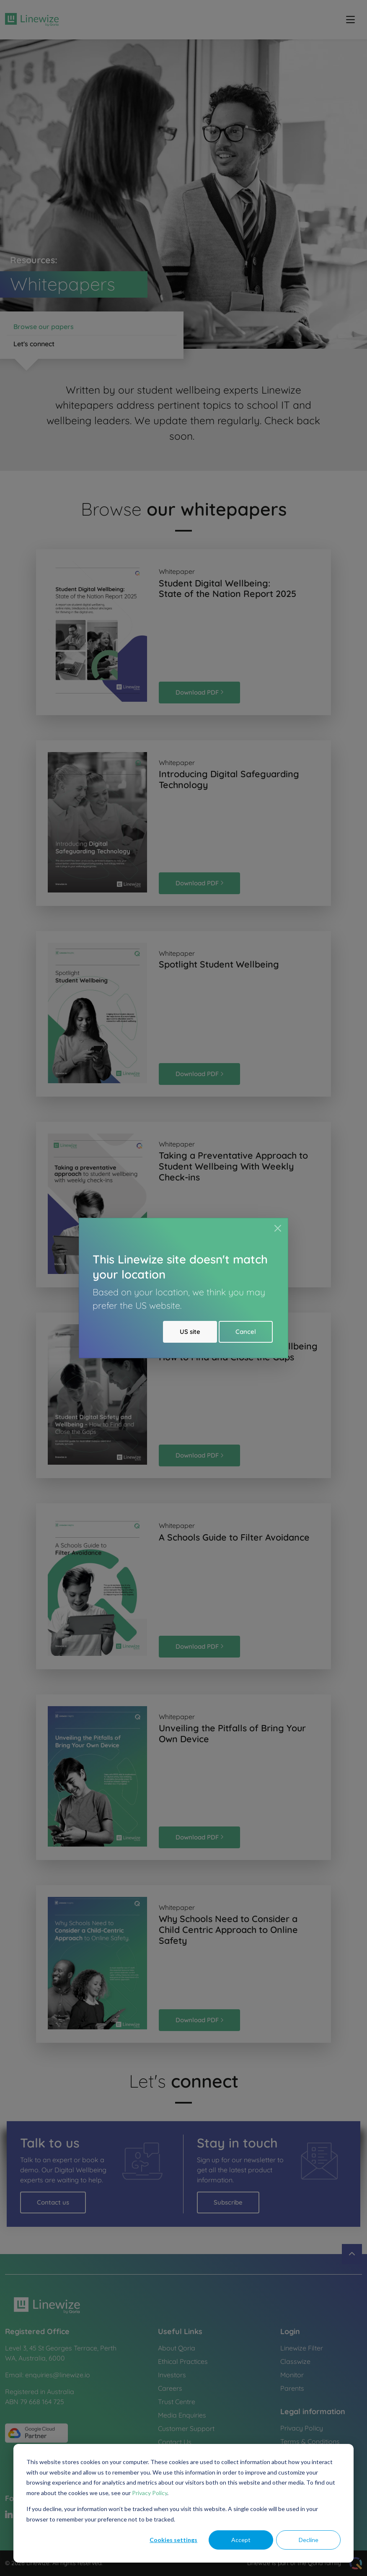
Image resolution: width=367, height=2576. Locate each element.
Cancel (245, 1332)
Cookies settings (173, 2539)
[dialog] (183, 2503)
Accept (241, 2539)
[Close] (277, 1228)
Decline (308, 2539)
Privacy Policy (149, 2492)
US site (190, 1332)
